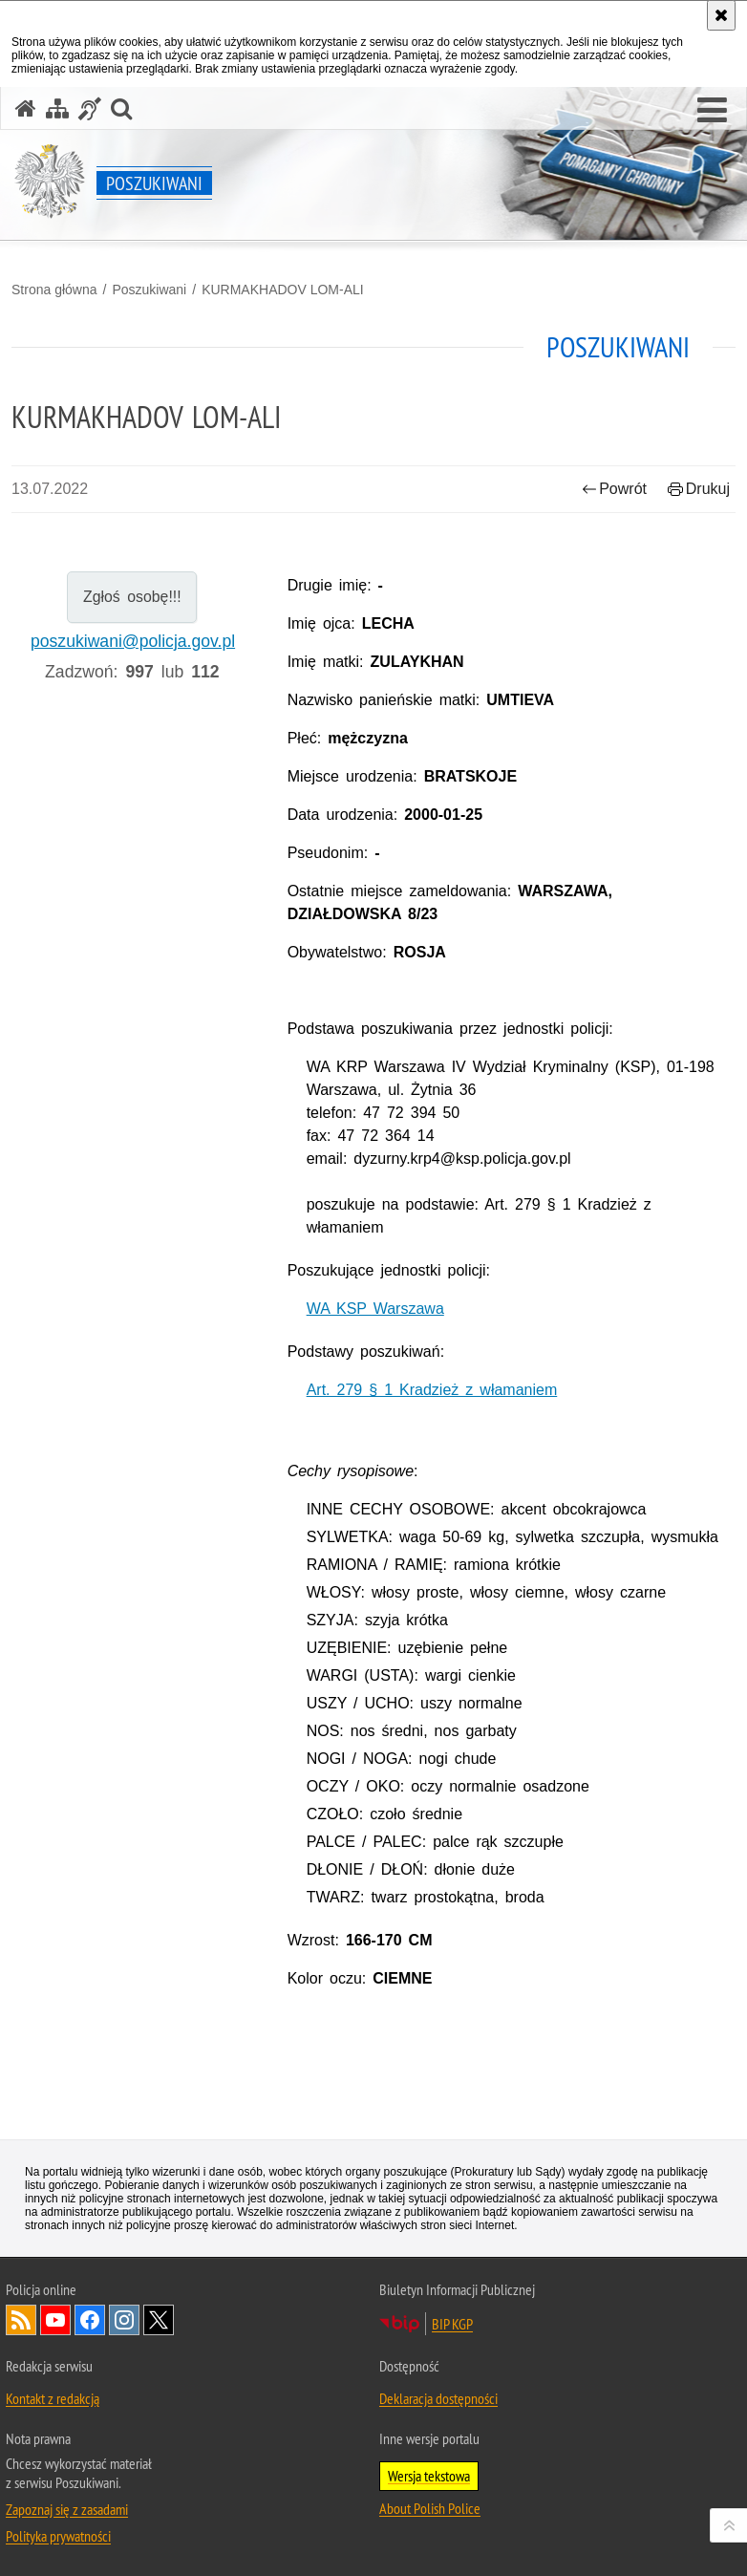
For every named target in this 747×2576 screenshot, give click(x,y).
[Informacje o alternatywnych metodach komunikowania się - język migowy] (89, 108)
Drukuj (699, 489)
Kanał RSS (21, 2320)
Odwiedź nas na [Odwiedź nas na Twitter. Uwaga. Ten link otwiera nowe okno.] (158, 2320)
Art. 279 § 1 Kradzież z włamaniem (432, 1390)
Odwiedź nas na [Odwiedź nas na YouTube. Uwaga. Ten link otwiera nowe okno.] (55, 2320)
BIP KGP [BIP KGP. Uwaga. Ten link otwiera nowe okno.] (452, 2323)
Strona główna (54, 289)
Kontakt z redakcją (52, 2398)
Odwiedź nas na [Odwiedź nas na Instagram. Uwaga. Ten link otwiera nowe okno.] (124, 2320)
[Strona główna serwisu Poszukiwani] (25, 108)
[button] (712, 111)
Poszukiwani (149, 289)
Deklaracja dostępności (438, 2398)
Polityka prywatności (58, 2535)
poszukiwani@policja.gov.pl (133, 641)
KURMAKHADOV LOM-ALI (283, 289)
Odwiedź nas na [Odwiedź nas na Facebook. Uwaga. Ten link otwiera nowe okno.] (90, 2320)
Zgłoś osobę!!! (132, 597)
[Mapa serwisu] (57, 108)
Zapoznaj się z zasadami (67, 2509)
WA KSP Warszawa (375, 1308)
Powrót (614, 489)
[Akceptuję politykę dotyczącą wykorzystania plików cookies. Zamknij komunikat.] (721, 15)
